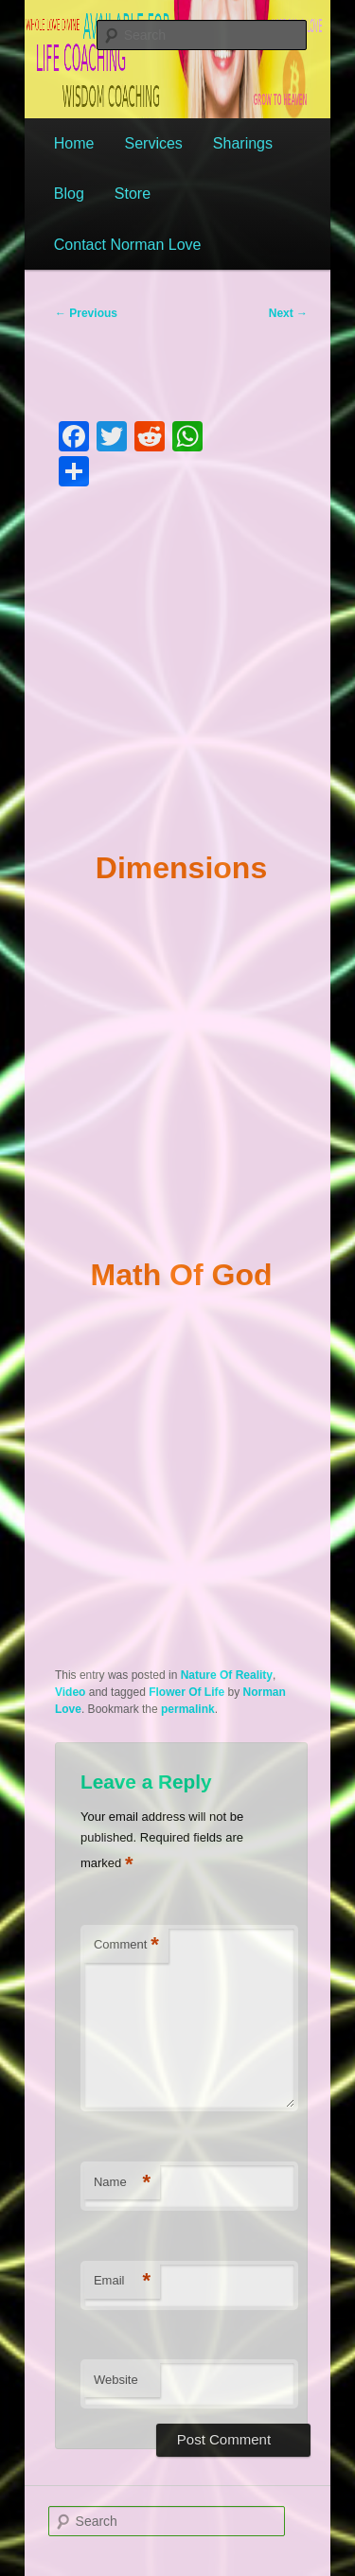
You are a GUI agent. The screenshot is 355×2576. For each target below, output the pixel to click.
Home (74, 143)
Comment (126, 1945)
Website (116, 2380)
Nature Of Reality (227, 1675)
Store (133, 193)
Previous (86, 313)
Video (70, 1692)
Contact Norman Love (128, 245)
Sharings (243, 143)
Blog (69, 193)
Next (288, 313)
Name (122, 2183)
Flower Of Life (186, 1692)
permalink (188, 1709)
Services (153, 143)
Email (122, 2281)
